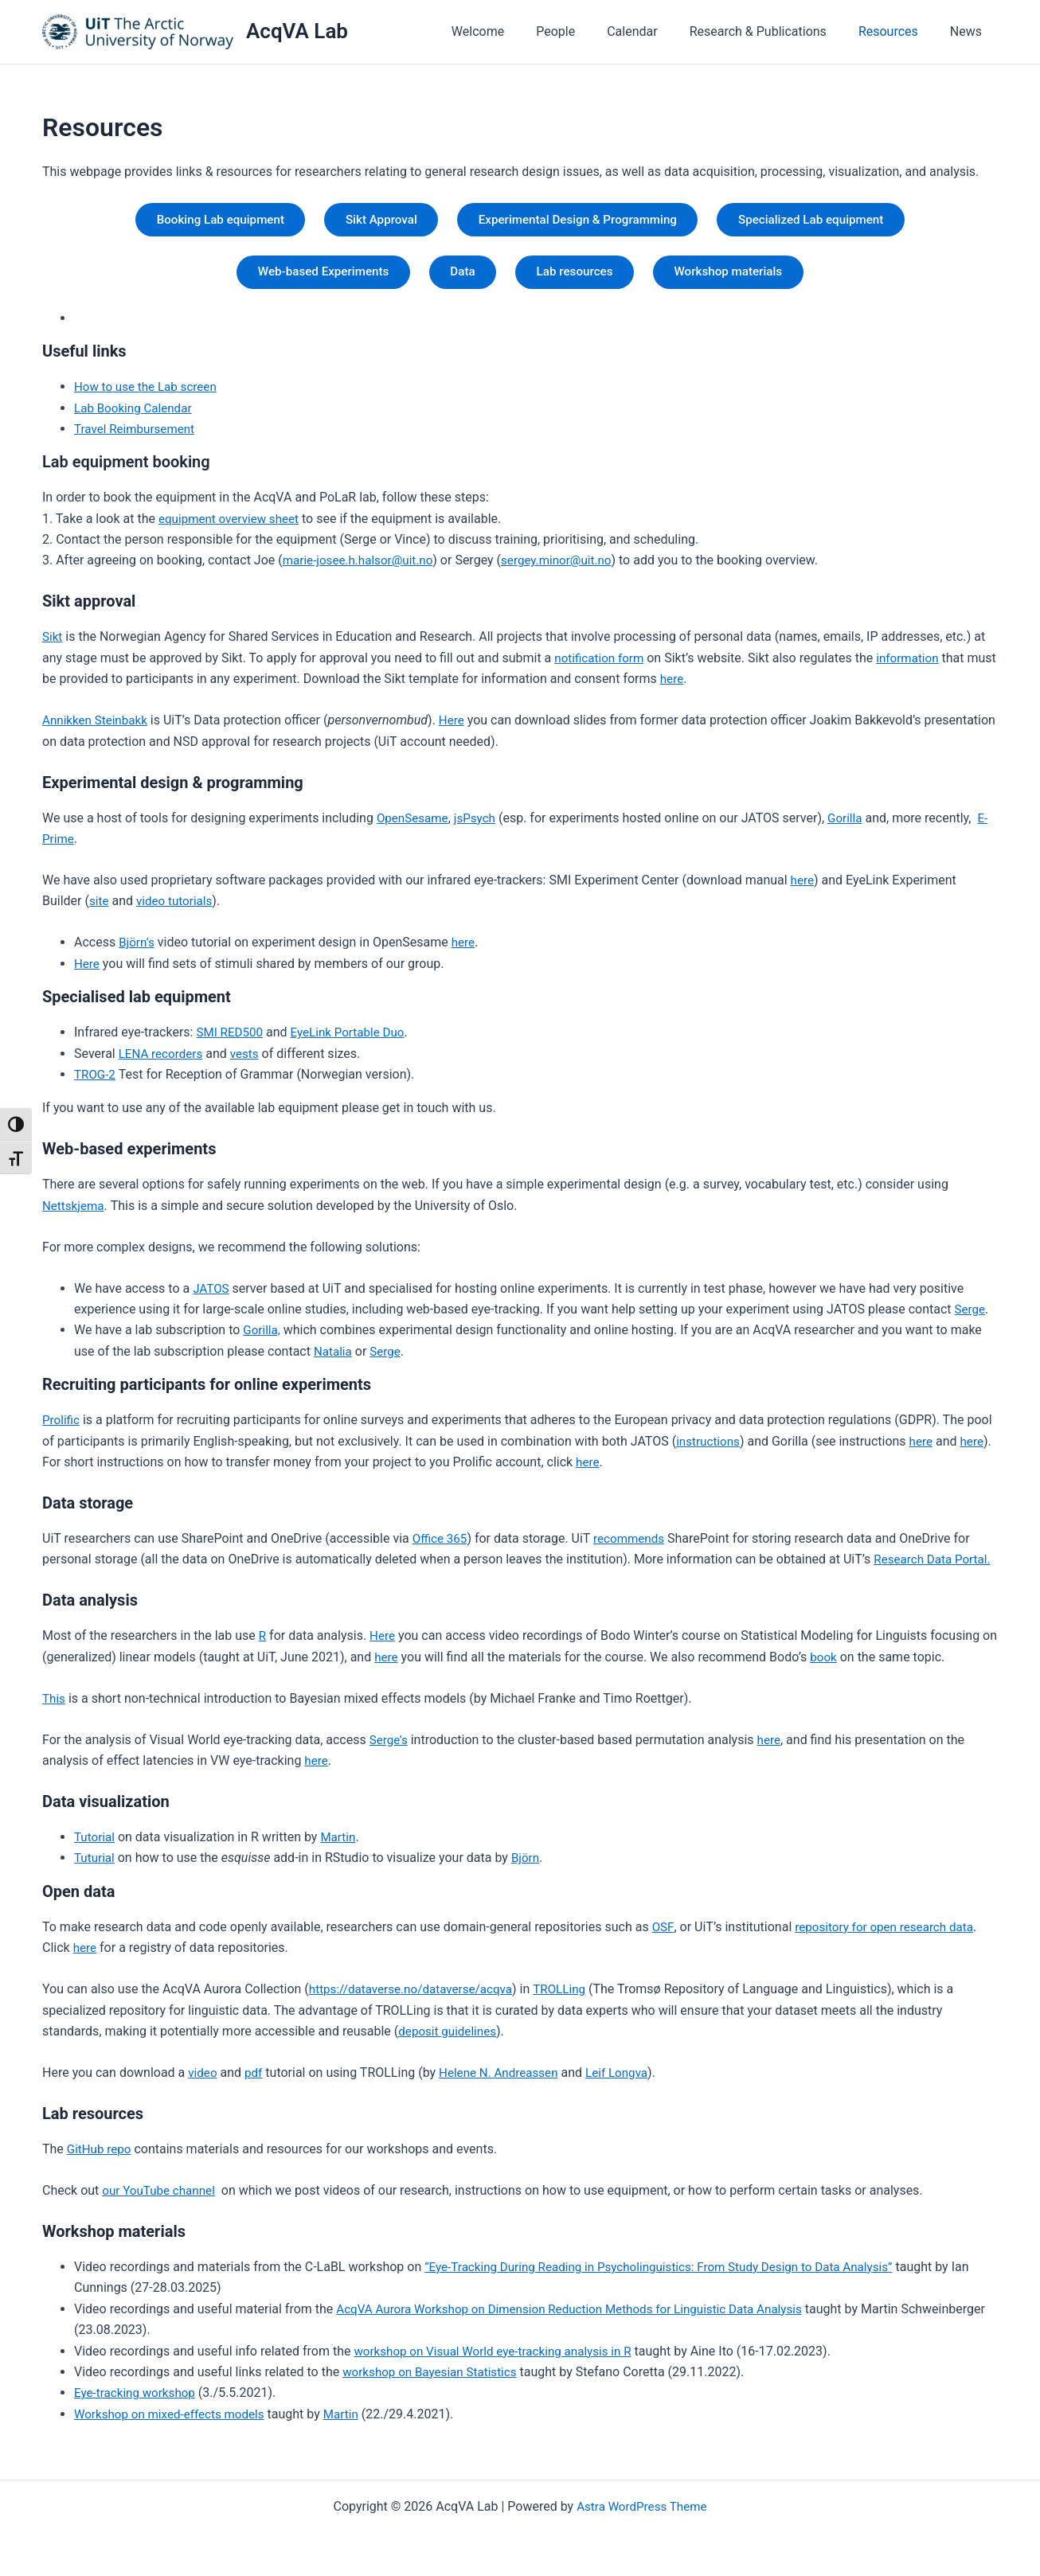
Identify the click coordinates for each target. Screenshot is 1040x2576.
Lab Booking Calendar (136, 414)
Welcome (513, 31)
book (843, 1663)
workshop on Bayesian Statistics (434, 2379)
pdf (255, 2079)
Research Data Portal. (935, 1566)
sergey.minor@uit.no (568, 567)
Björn (528, 1864)
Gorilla (852, 824)
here (704, 685)
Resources (898, 31)
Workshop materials (743, 276)
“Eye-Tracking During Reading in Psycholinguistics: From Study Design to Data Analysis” (671, 2273)
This (54, 1704)
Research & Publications (774, 31)
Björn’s (137, 949)
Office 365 (441, 1545)
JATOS (212, 1294)
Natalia (334, 1357)
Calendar (654, 31)
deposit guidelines (450, 2038)
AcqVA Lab (297, 31)
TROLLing (571, 1996)
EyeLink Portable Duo (354, 1039)
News (969, 31)
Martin (341, 1844)
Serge (971, 1316)
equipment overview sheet (232, 525)
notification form (601, 664)
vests (250, 1059)
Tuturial (95, 1864)
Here (457, 727)
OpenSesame (414, 824)
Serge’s (389, 1746)
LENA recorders (163, 1059)
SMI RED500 (231, 1039)
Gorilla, (262, 1337)
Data (458, 276)
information (914, 664)
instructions (709, 1447)
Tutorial (95, 1844)
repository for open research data (889, 1934)
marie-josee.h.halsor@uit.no (362, 567)
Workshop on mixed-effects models (174, 2420)
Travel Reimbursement (137, 435)
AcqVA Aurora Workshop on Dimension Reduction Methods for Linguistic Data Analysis (581, 2315)
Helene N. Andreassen (504, 2079)
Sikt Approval (372, 220)
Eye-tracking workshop (137, 2399)
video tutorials (177, 907)
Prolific (62, 1426)
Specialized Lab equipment (830, 220)
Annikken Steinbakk (97, 727)
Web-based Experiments (309, 276)
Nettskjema (75, 1212)
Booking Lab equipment (200, 220)
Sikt (53, 643)
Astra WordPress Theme (641, 2506)
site (99, 907)
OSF (663, 1934)
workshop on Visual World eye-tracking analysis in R (500, 2357)
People (584, 31)
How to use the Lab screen (149, 393)
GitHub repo (101, 2156)
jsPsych (480, 824)
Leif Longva (627, 2079)
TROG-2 (96, 1081)
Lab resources (578, 276)
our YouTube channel (161, 2197)
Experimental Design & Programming (581, 220)
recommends (633, 1545)
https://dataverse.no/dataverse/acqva (416, 1996)
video (203, 2079)
